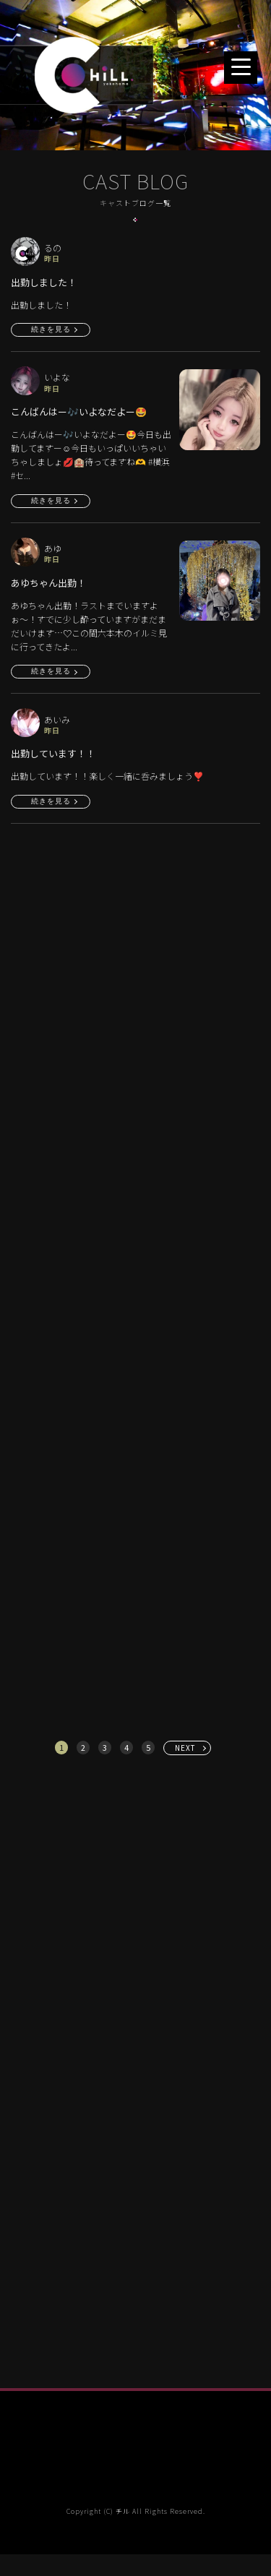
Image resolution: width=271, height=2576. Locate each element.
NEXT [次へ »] (185, 1747)
